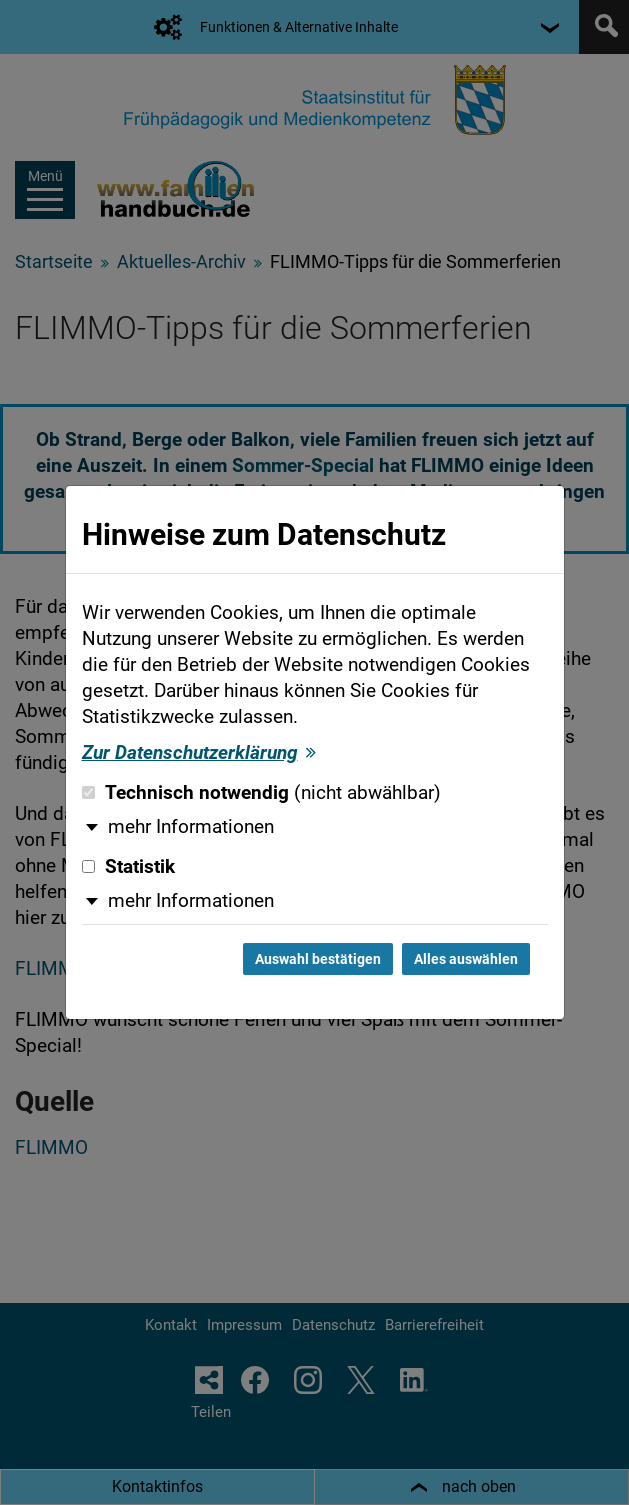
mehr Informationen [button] (191, 827)
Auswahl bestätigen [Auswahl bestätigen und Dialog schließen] (318, 959)
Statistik (128, 867)
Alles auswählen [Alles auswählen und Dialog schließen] (466, 959)
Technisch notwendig (261, 793)
